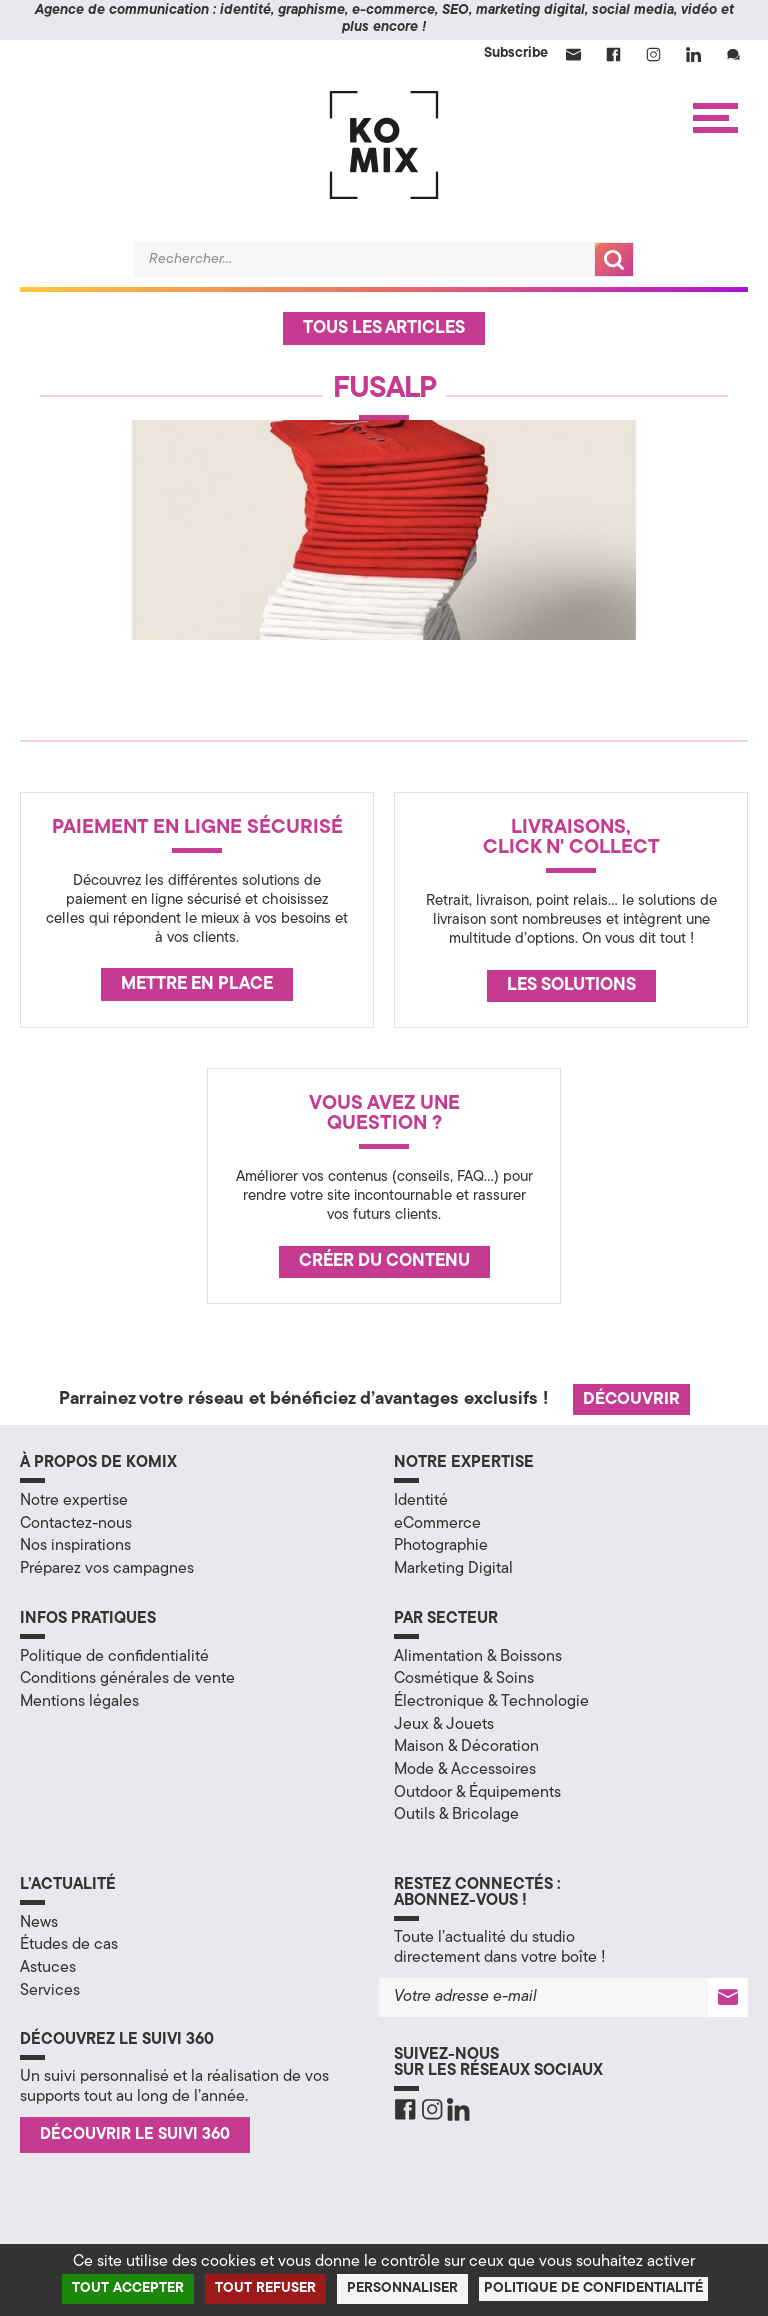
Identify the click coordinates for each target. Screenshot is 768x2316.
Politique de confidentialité (114, 1657)
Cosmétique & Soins (464, 1679)
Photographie (441, 1546)
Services (50, 1991)
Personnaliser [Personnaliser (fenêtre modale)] (402, 2288)
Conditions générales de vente (127, 1679)
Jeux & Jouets (444, 1725)
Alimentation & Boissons (478, 1657)
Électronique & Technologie (491, 1702)
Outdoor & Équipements (477, 1793)
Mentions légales (79, 1702)
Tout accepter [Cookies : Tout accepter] (128, 2288)
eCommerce (437, 1524)
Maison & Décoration (466, 1747)
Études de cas (69, 1945)
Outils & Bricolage (456, 1815)
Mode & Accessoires (465, 1770)
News (39, 1923)
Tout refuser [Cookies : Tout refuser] (265, 2288)
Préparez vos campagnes (107, 1569)
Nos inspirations (75, 1546)
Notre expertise (74, 1501)
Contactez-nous (76, 1524)
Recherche (614, 259)
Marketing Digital (453, 1569)
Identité (421, 1501)
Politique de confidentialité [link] (593, 2288)
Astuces (48, 1968)
